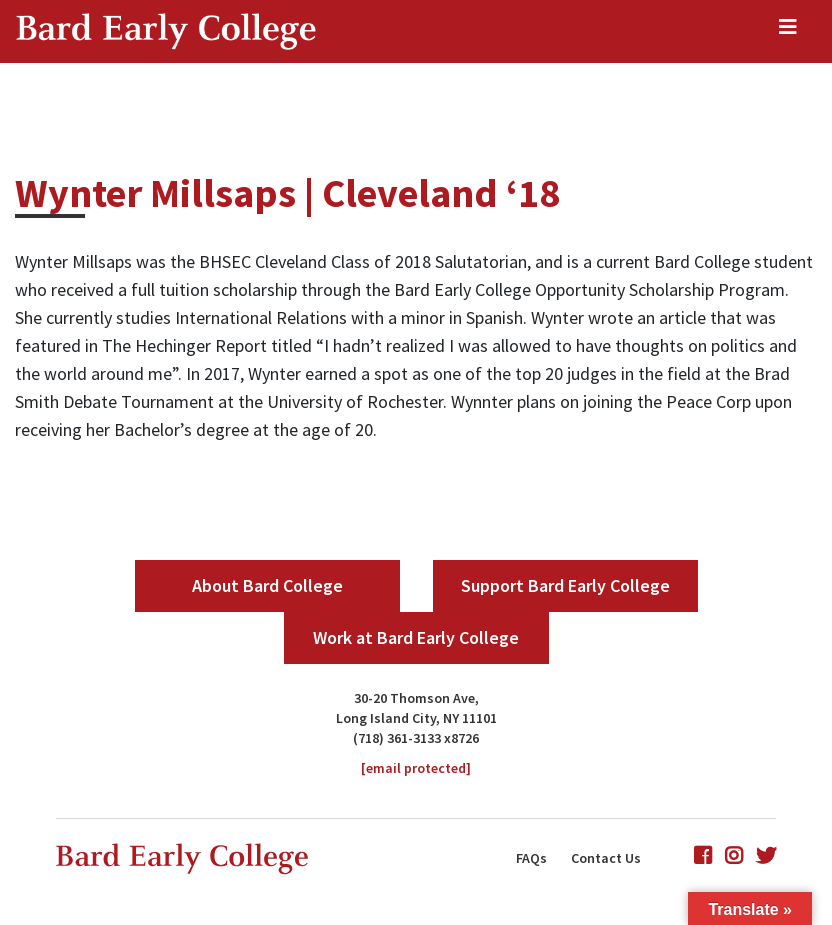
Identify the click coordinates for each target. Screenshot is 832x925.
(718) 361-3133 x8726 (416, 738)
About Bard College (267, 585)
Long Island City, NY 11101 (416, 718)
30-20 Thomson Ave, (416, 698)
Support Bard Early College (565, 585)
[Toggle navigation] (788, 32)
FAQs (531, 858)
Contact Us (606, 858)
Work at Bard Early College (416, 637)
